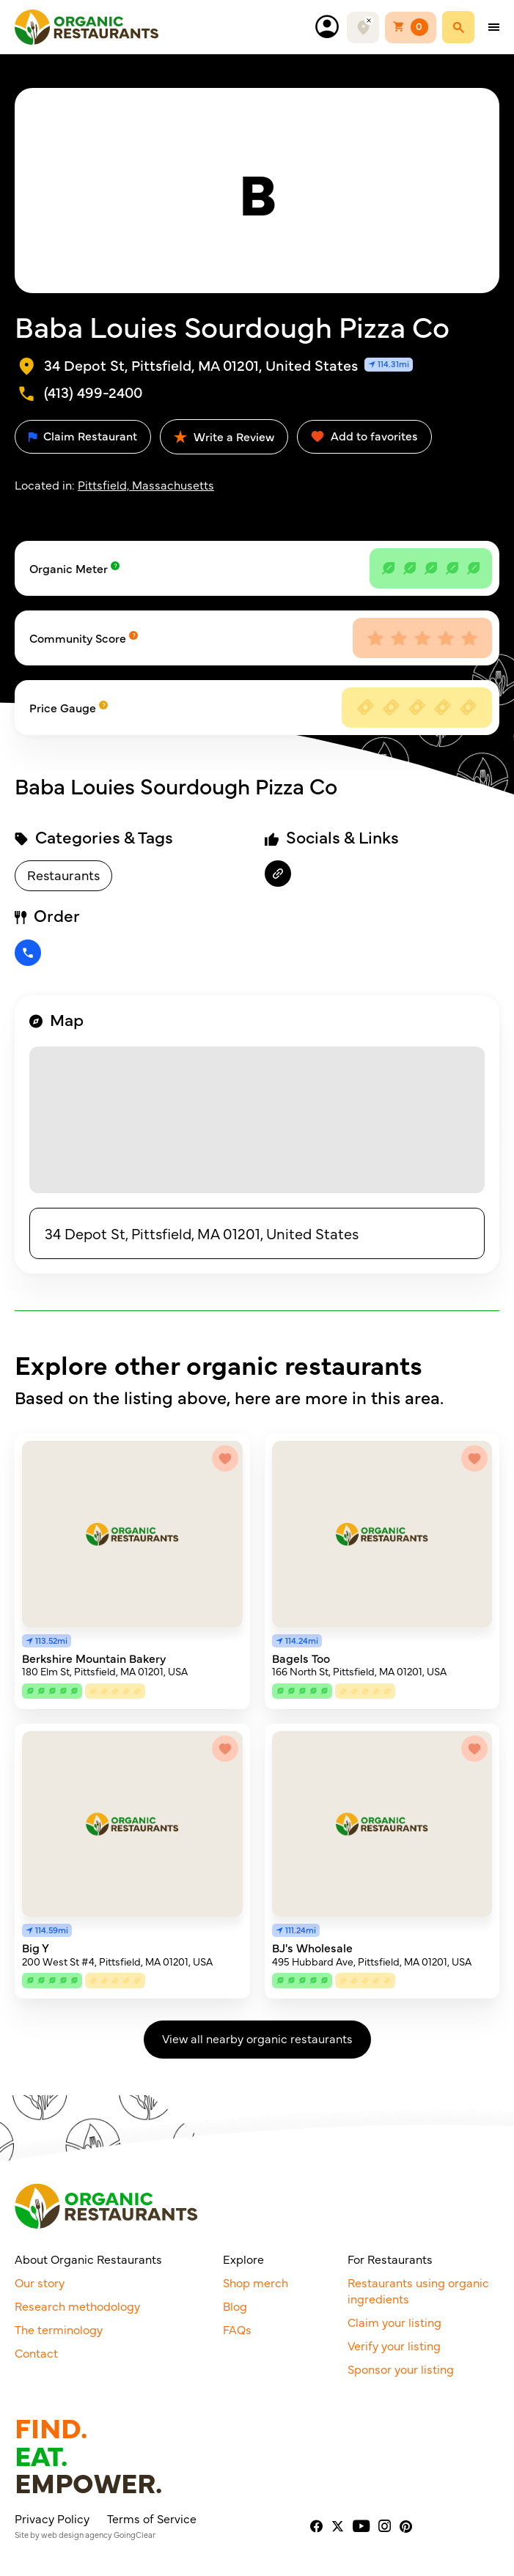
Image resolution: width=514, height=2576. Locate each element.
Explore (243, 2259)
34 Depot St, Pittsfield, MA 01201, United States (202, 1233)
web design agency (76, 2534)
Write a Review (224, 436)
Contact (36, 2352)
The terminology (59, 2329)
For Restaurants (390, 2259)
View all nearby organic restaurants (257, 2038)
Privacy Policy (52, 2518)
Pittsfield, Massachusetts (146, 484)
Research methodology (77, 2306)
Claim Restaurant (83, 435)
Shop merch (255, 2282)
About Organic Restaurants (88, 2259)
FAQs (237, 2329)
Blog (235, 2306)
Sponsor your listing (401, 2369)
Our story (40, 2282)
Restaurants (63, 875)
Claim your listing (394, 2322)
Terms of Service (152, 2518)
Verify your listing (394, 2345)
